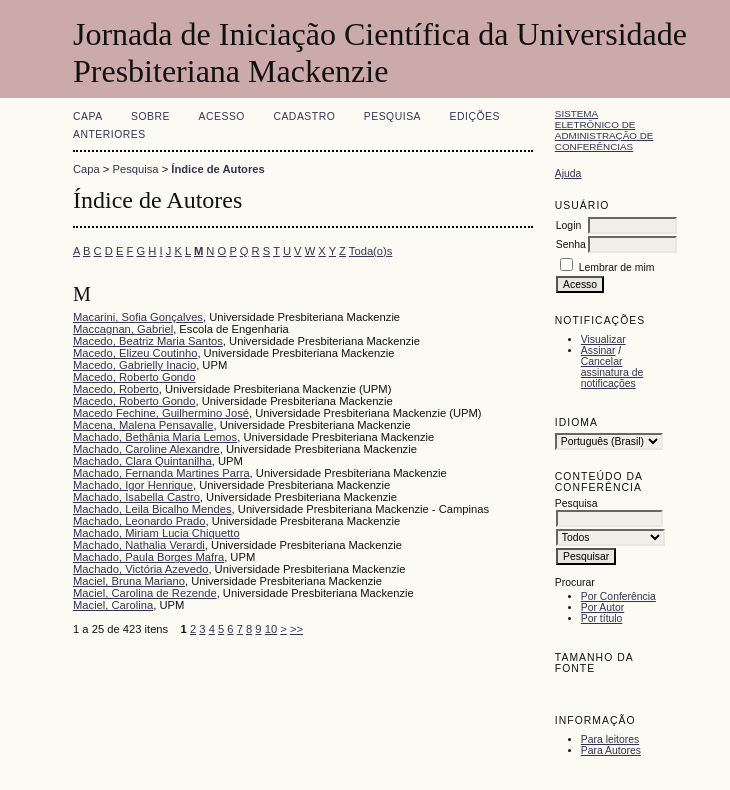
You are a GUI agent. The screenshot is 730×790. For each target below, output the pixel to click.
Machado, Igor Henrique (133, 485)
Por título (602, 618)
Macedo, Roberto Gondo (134, 377)
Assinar (598, 350)
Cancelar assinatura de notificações (612, 372)
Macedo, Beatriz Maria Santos (148, 341)
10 (271, 629)
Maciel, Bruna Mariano (129, 581)
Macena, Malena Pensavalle (143, 425)
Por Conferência (618, 596)
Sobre (150, 116)
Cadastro (304, 116)
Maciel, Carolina (113, 605)
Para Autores (611, 750)
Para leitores (610, 739)
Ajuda (568, 173)
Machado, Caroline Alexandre (146, 449)
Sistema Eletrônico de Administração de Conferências (604, 130)
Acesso (222, 116)
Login (568, 225)
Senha (571, 244)
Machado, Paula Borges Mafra (148, 557)
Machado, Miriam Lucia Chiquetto (156, 533)
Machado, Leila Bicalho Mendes (152, 509)
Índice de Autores (217, 169)
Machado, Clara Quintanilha (142, 461)
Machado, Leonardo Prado (139, 521)
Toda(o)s (371, 251)
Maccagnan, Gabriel (123, 329)
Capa (88, 116)
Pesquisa (392, 116)
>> (296, 629)
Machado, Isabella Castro (136, 497)
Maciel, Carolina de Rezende (145, 593)
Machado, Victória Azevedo (140, 569)
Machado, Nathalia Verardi (139, 545)
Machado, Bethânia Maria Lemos (155, 437)
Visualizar (603, 339)
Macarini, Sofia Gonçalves (138, 317)
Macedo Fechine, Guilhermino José (161, 413)
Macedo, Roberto (116, 389)
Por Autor (602, 607)
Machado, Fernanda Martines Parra (161, 473)
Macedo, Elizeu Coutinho (135, 353)
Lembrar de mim (617, 267)
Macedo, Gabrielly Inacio (134, 365)
